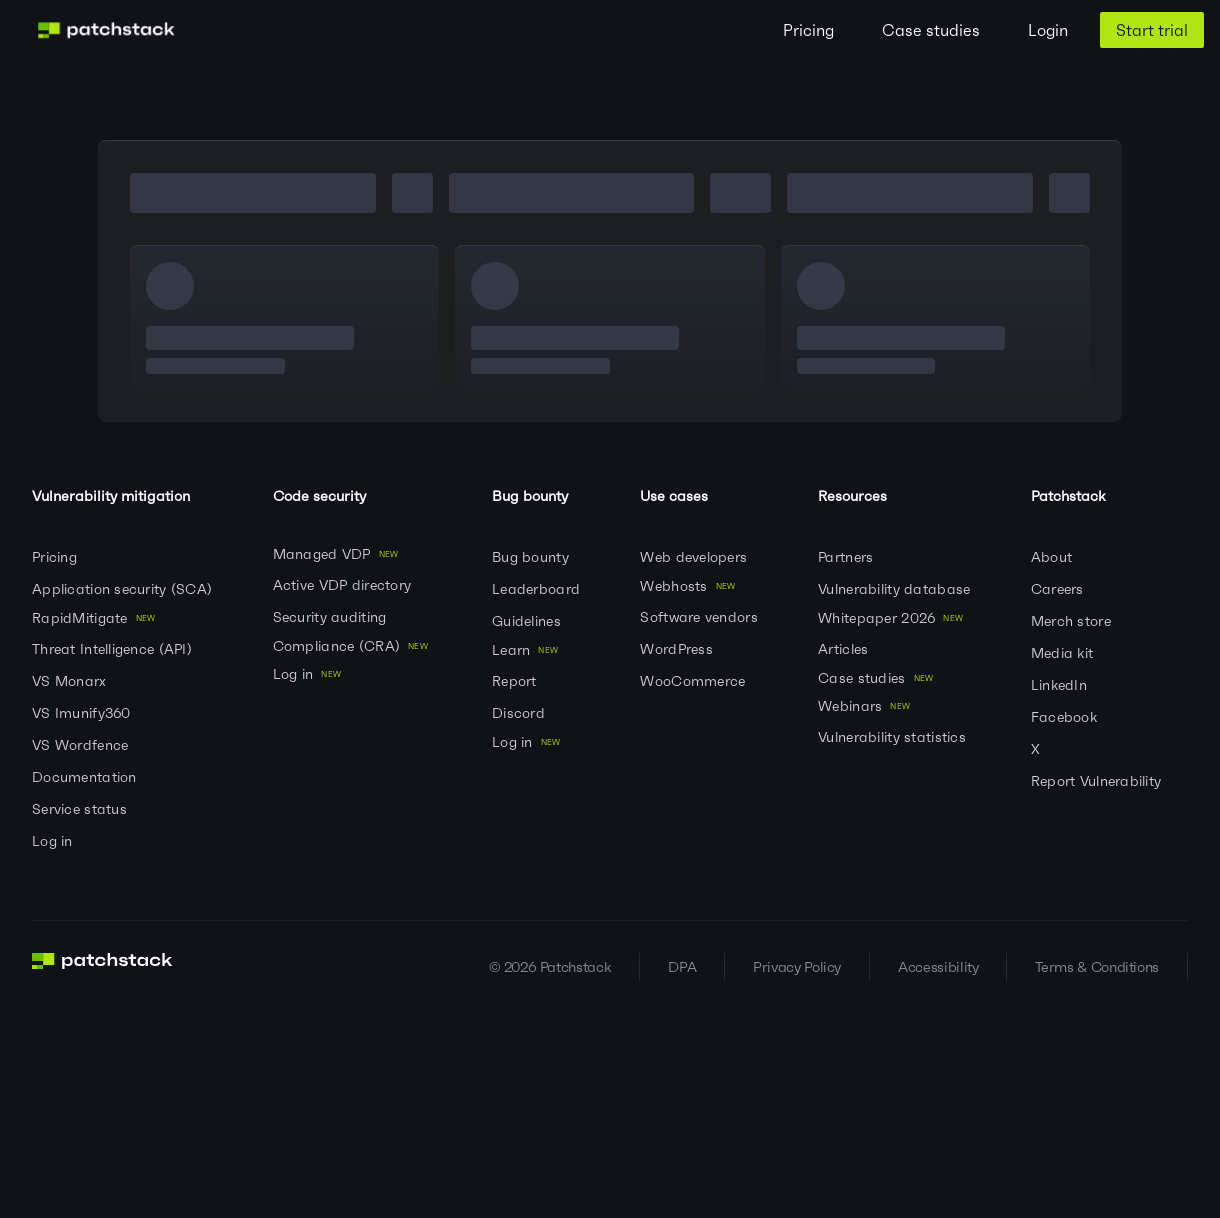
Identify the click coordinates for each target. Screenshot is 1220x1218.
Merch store (1073, 621)
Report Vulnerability (1098, 781)
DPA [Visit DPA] (682, 967)
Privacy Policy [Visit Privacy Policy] (797, 967)
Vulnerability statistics (894, 737)
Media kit (1064, 653)
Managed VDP (340, 554)
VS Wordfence (82, 745)
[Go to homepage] (102, 967)
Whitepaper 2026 (894, 618)
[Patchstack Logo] (106, 30)
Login (1048, 30)
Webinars (868, 706)
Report (516, 681)
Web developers (695, 557)
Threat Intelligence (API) (114, 649)
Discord (520, 713)
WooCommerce (694, 681)
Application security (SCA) (124, 589)
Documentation (86, 777)
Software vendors (701, 617)
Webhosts (691, 586)
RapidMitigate (97, 618)
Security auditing (332, 617)
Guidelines (528, 621)
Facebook (1066, 717)
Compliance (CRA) (354, 646)
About (1054, 557)
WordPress (678, 649)
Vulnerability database (896, 589)
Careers (1059, 589)
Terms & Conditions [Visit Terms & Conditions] (1097, 967)
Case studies (931, 30)
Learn (529, 650)
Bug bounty (532, 557)
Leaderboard (538, 589)
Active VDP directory (344, 585)
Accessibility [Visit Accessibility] (938, 967)
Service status (81, 809)
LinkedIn (1061, 685)
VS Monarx (71, 681)
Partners (848, 557)
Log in (54, 841)
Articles (845, 649)
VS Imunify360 (83, 713)
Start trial (1152, 30)
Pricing (808, 30)
